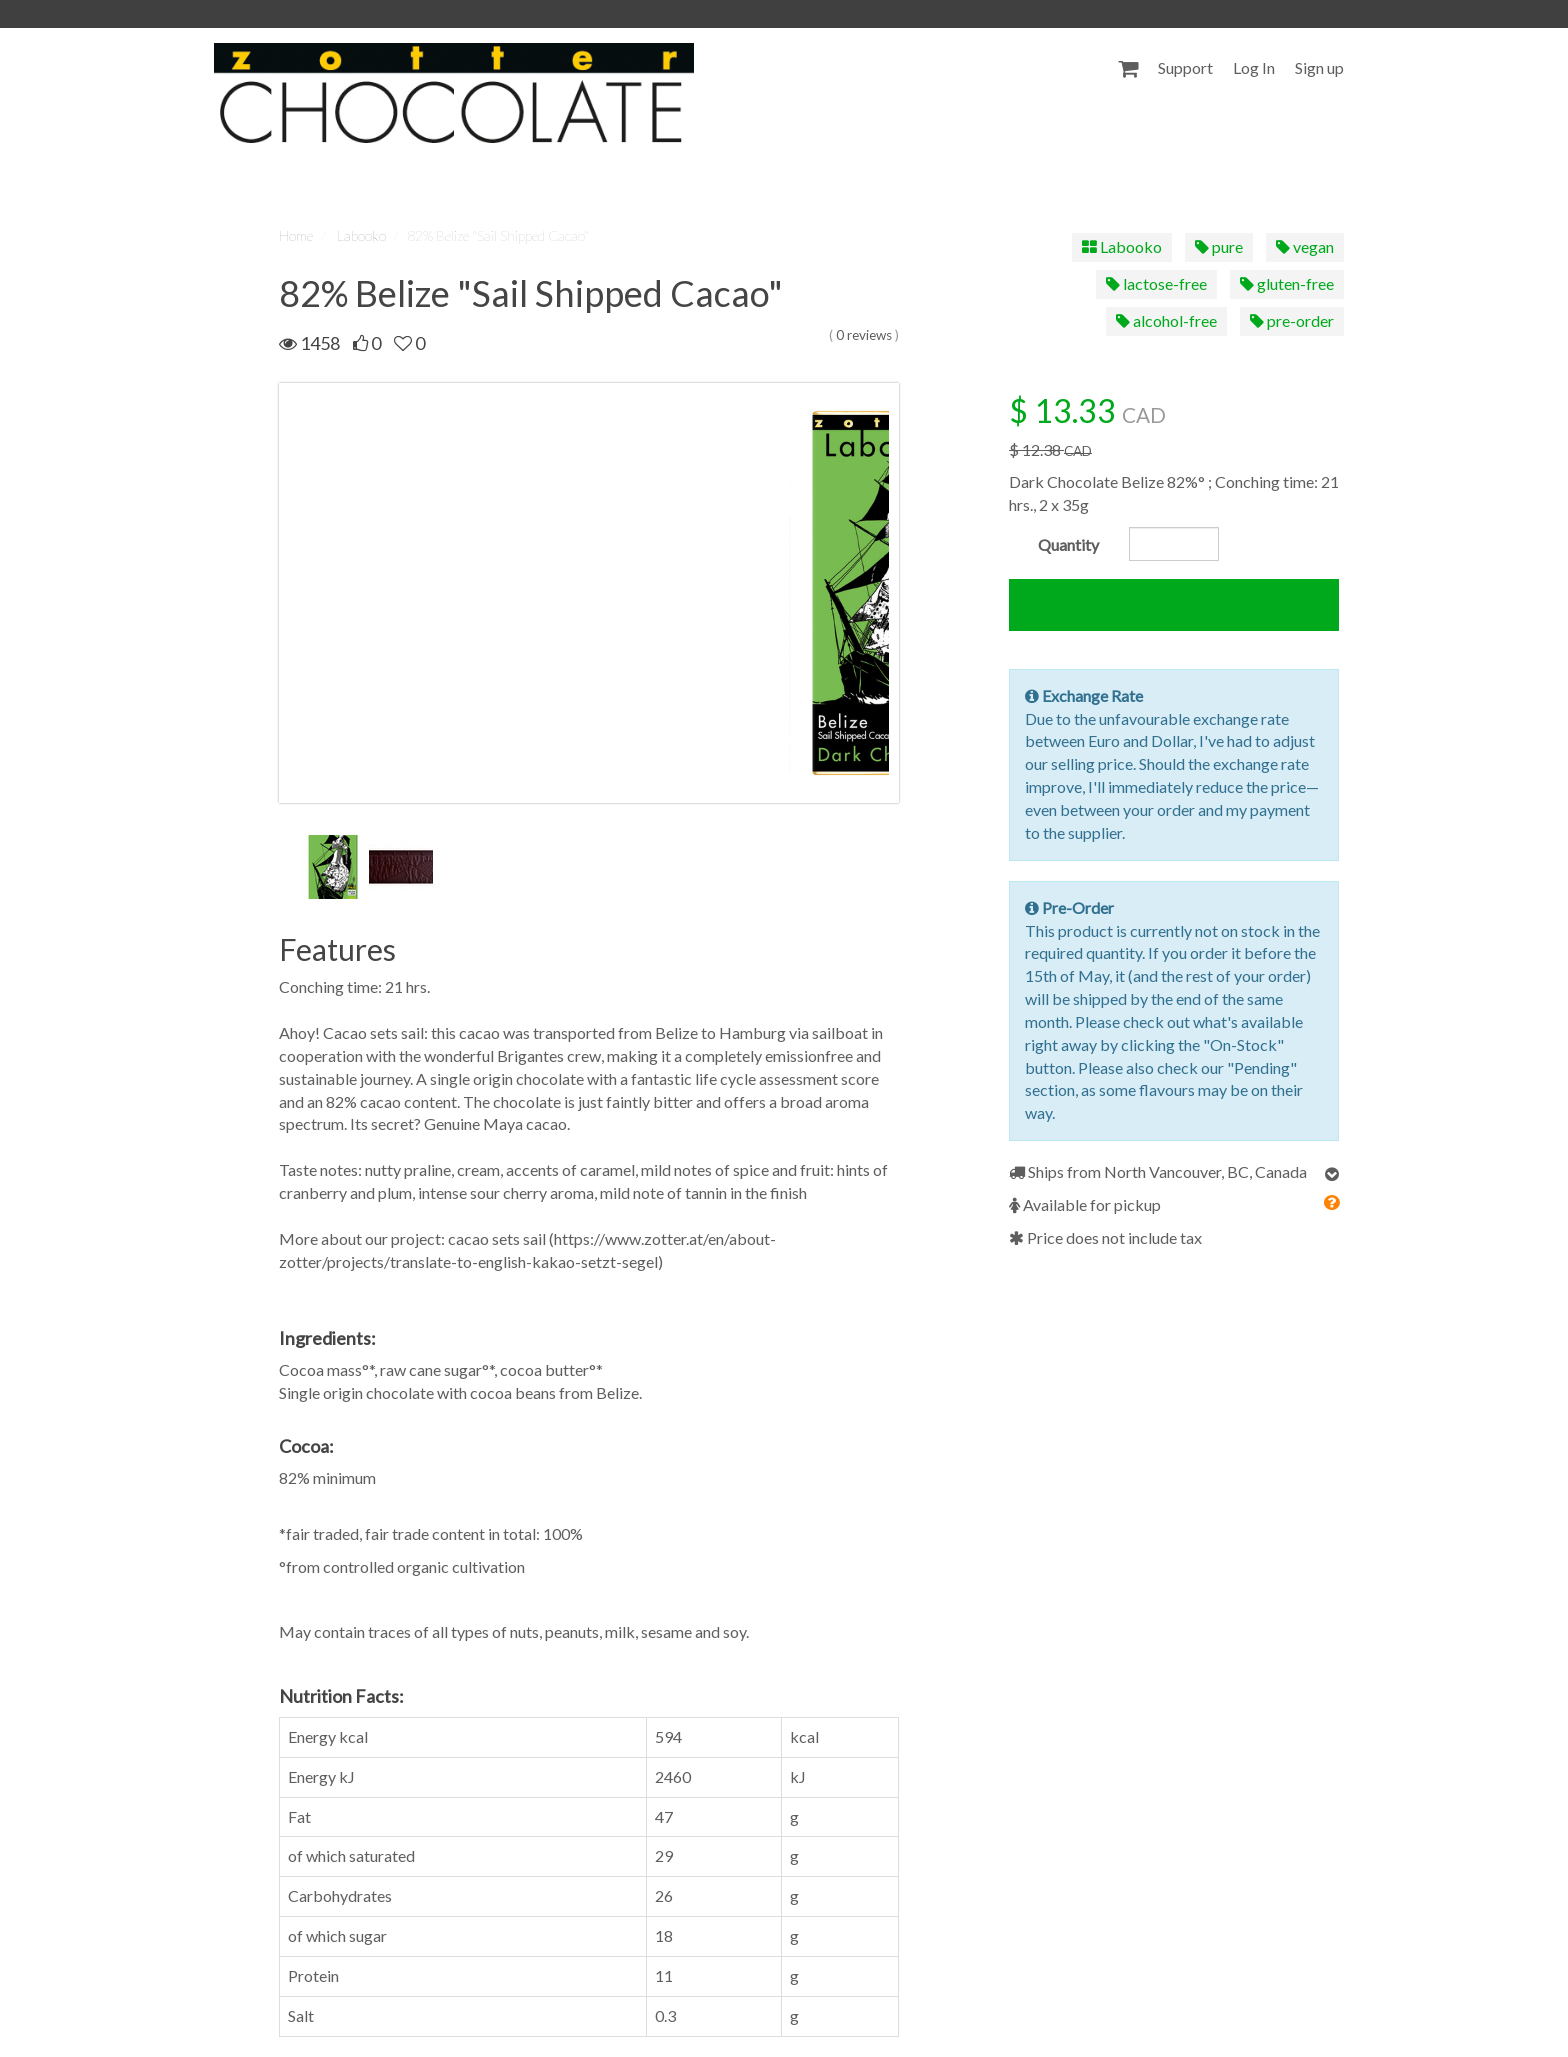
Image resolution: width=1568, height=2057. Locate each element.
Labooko (361, 235)
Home (296, 235)
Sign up (1319, 67)
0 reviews (864, 335)
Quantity (1068, 544)
